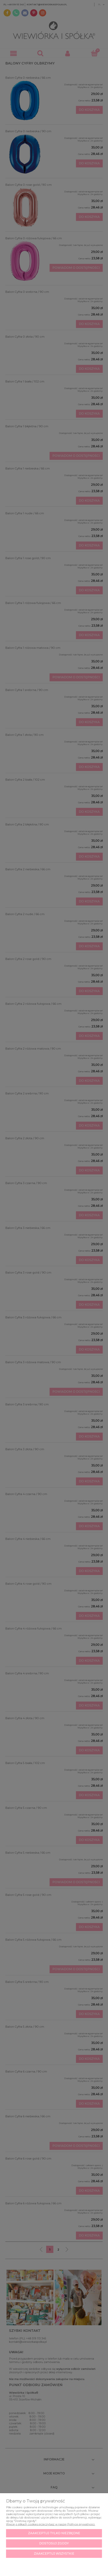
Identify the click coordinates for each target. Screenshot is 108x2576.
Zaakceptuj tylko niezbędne (54, 2533)
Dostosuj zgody (54, 2543)
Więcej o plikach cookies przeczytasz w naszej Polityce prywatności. (50, 2524)
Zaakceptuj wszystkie (54, 2553)
